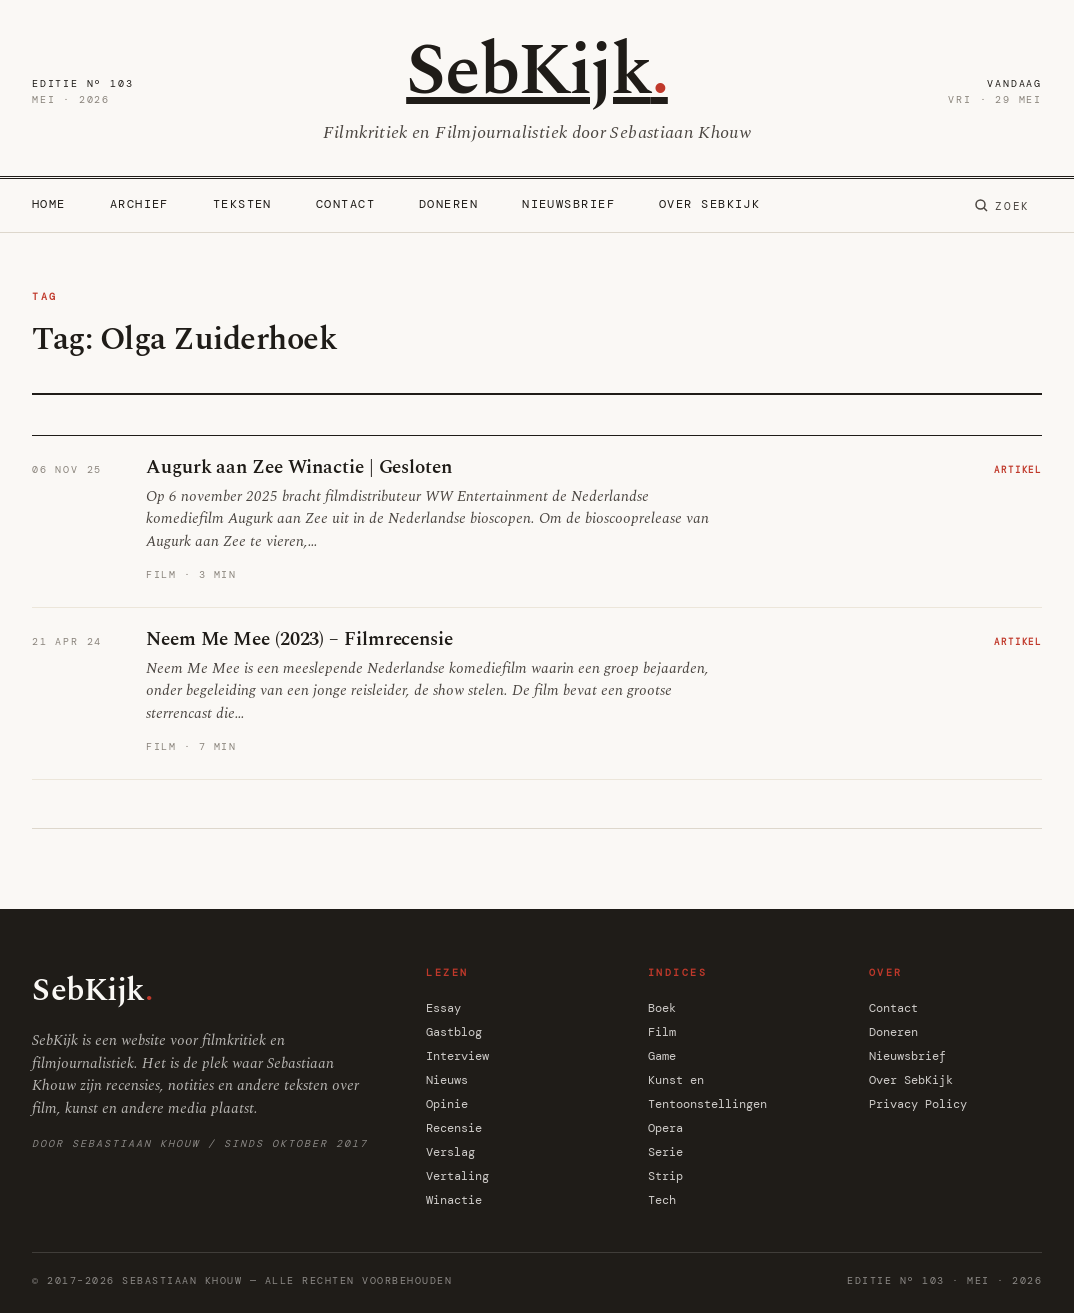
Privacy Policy (918, 1104)
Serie (665, 1152)
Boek (662, 1008)
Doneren (448, 204)
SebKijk (537, 71)
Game (662, 1056)
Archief (139, 204)
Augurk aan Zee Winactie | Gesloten (299, 467)
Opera (665, 1128)
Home (49, 204)
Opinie (447, 1104)
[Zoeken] (1002, 206)
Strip (665, 1176)
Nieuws (447, 1080)
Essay (443, 1008)
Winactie (454, 1200)
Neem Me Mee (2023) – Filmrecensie (299, 639)
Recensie (454, 1128)
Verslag (450, 1152)
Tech (662, 1200)
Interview (457, 1056)
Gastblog (454, 1032)
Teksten (242, 204)
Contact (345, 204)
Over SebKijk (709, 204)
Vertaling (457, 1176)
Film (662, 1032)
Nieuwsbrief (568, 204)
